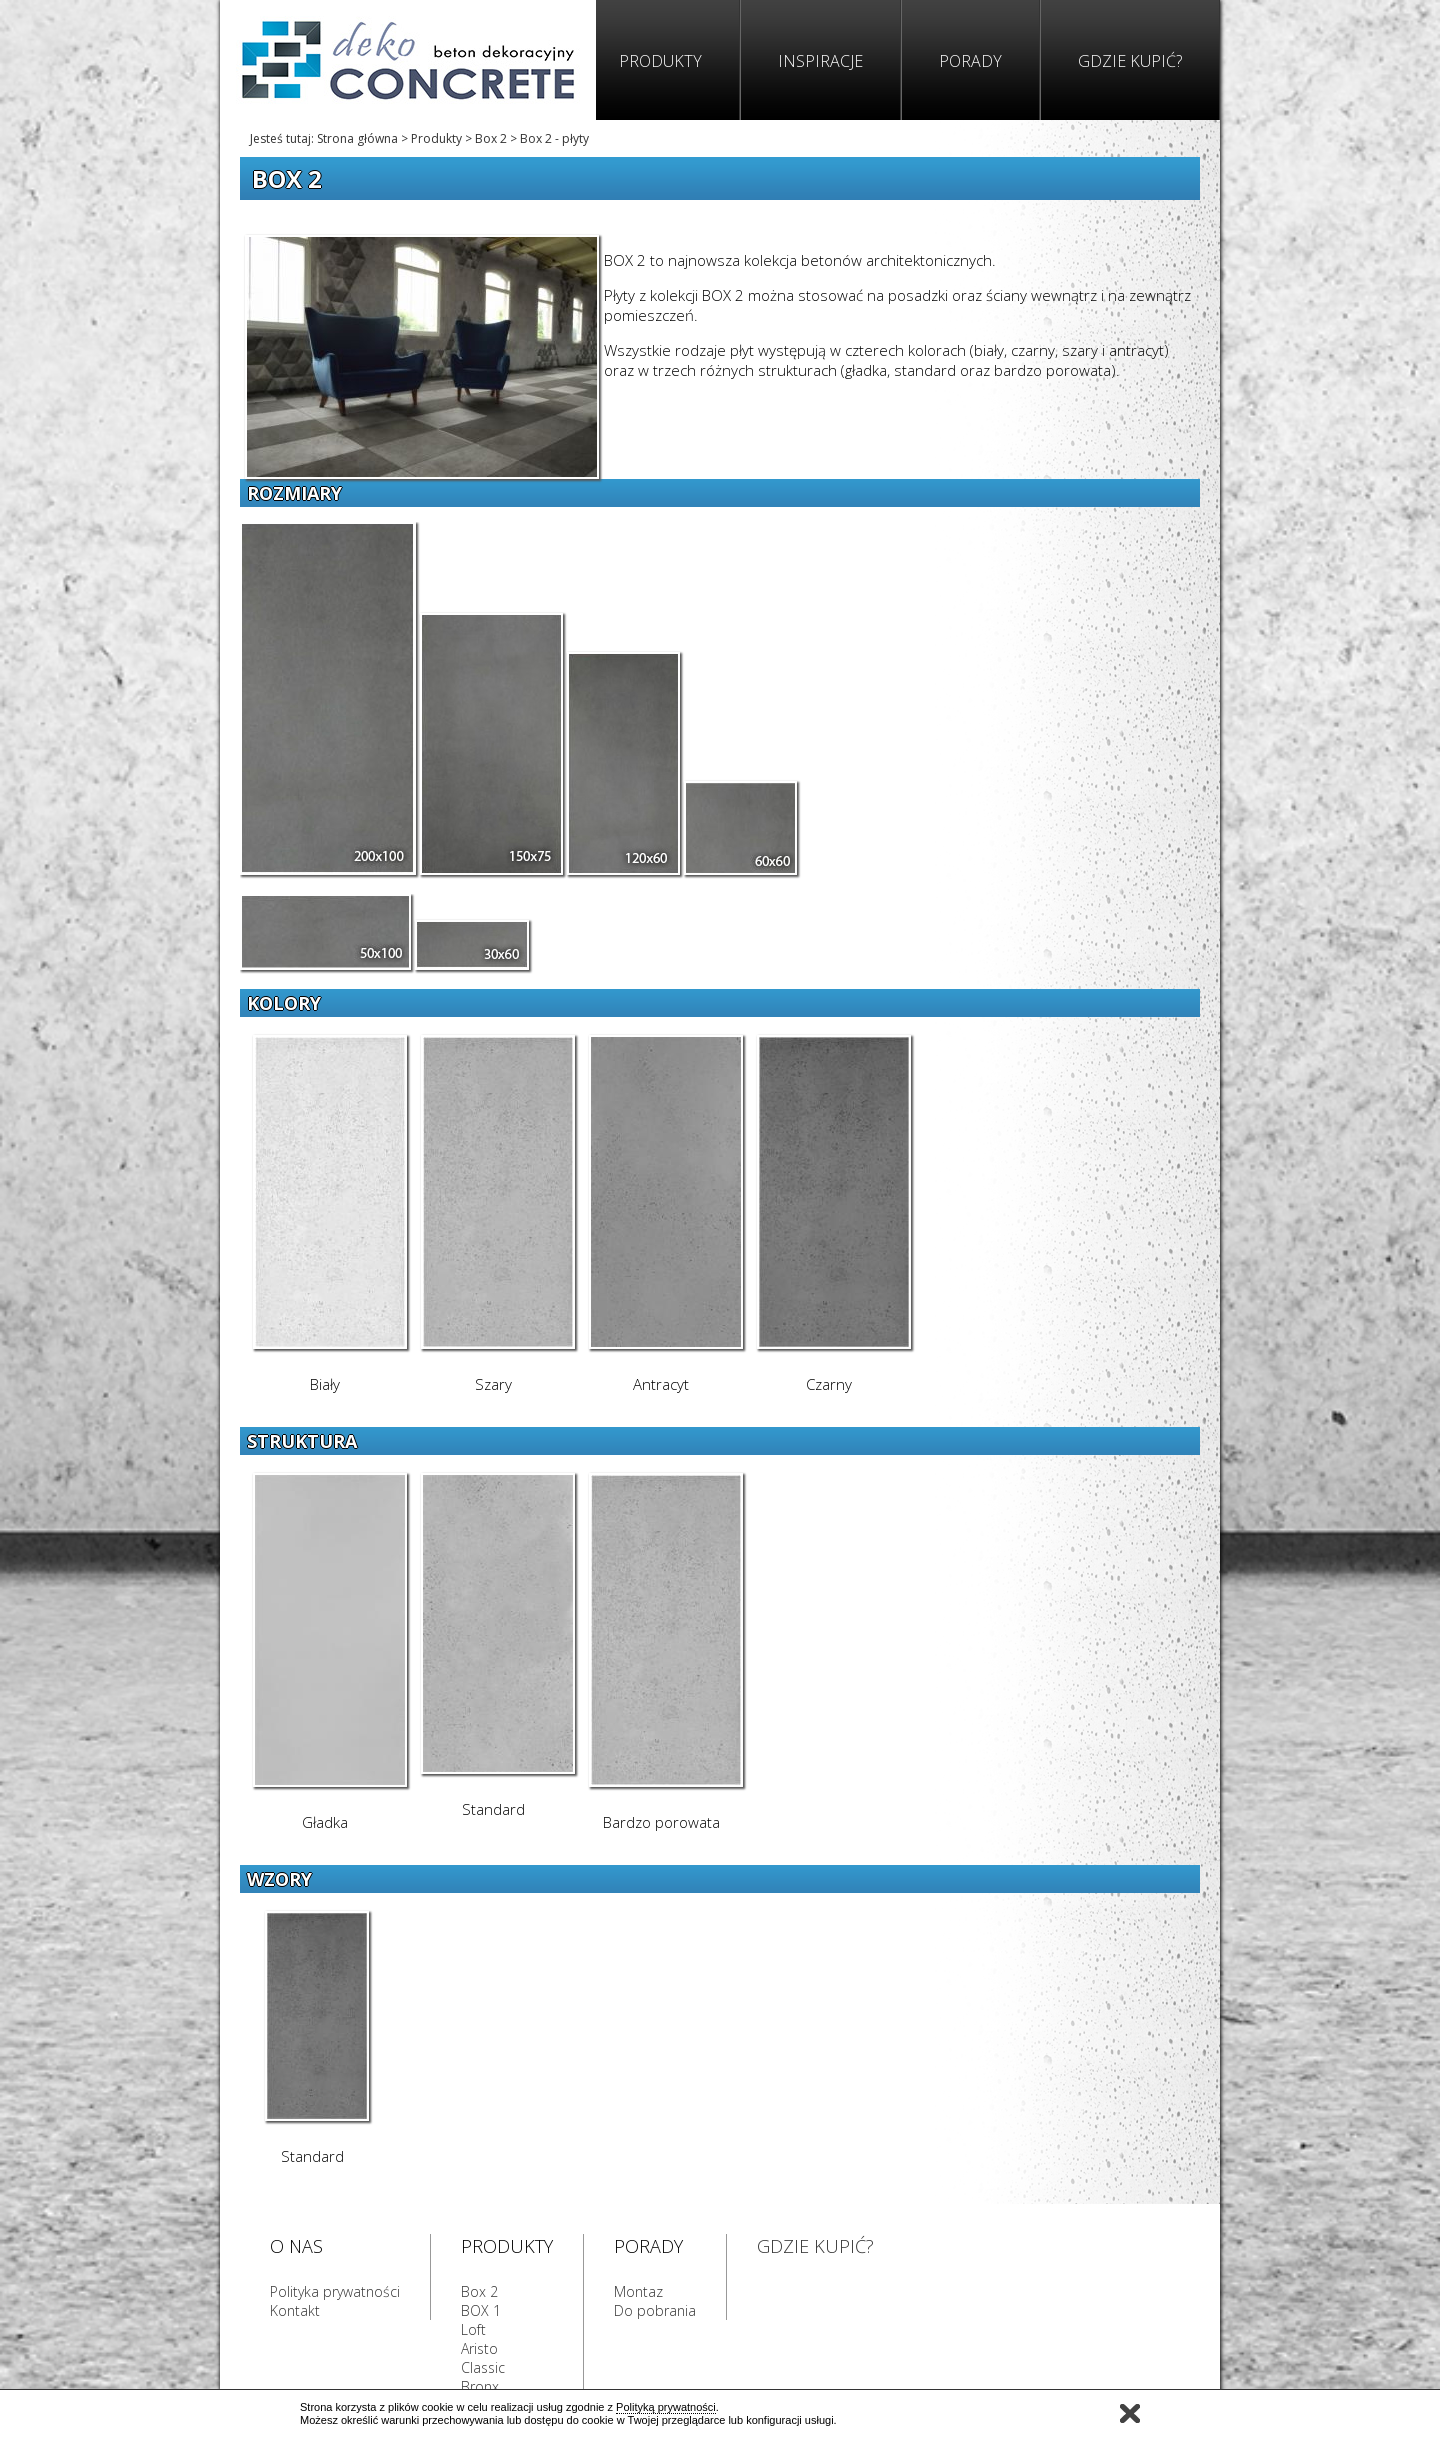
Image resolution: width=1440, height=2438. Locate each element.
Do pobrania (655, 2310)
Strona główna (357, 138)
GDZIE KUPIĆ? (815, 2246)
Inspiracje (820, 61)
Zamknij (1130, 2413)
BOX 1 (481, 2310)
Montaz (638, 2291)
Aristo (479, 2348)
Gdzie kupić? (1130, 61)
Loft (473, 2329)
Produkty (660, 61)
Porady (970, 61)
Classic (483, 2367)
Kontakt (295, 2310)
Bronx (480, 2386)
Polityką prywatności (666, 2407)
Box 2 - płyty (554, 138)
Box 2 (491, 138)
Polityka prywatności (335, 2291)
